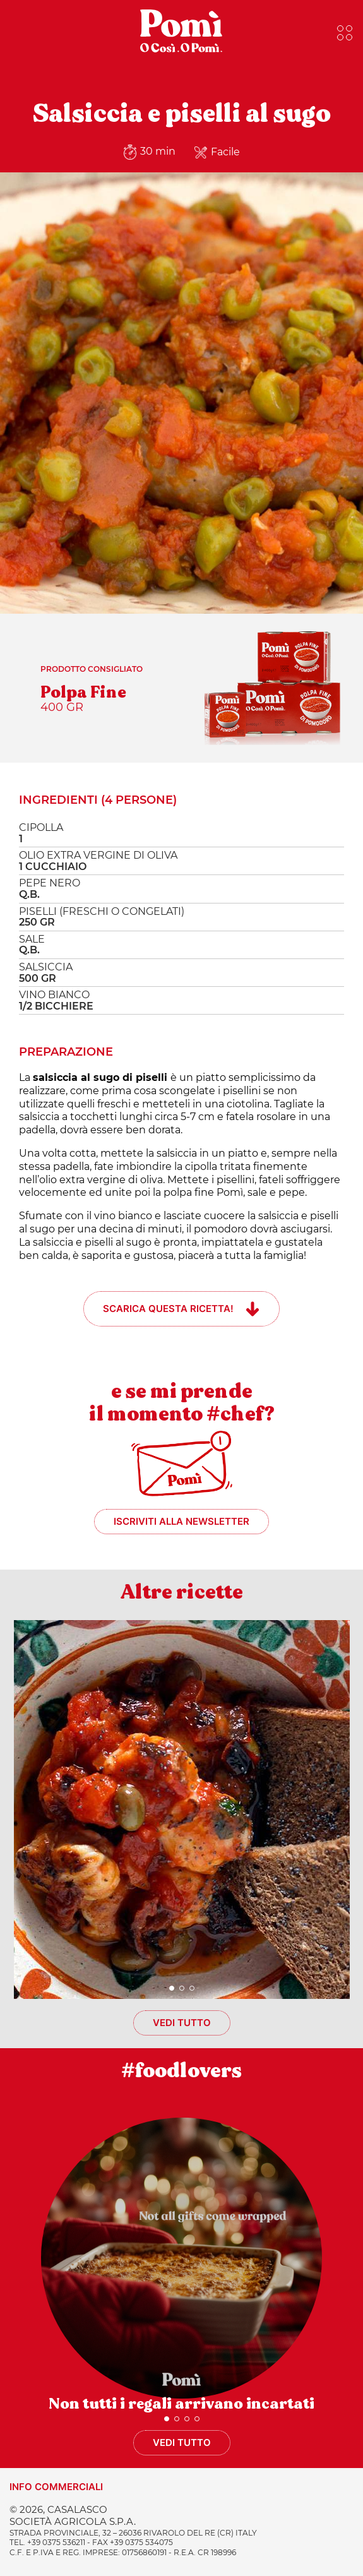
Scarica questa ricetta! (168, 1309)
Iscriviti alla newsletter (181, 1521)
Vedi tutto (182, 2023)
